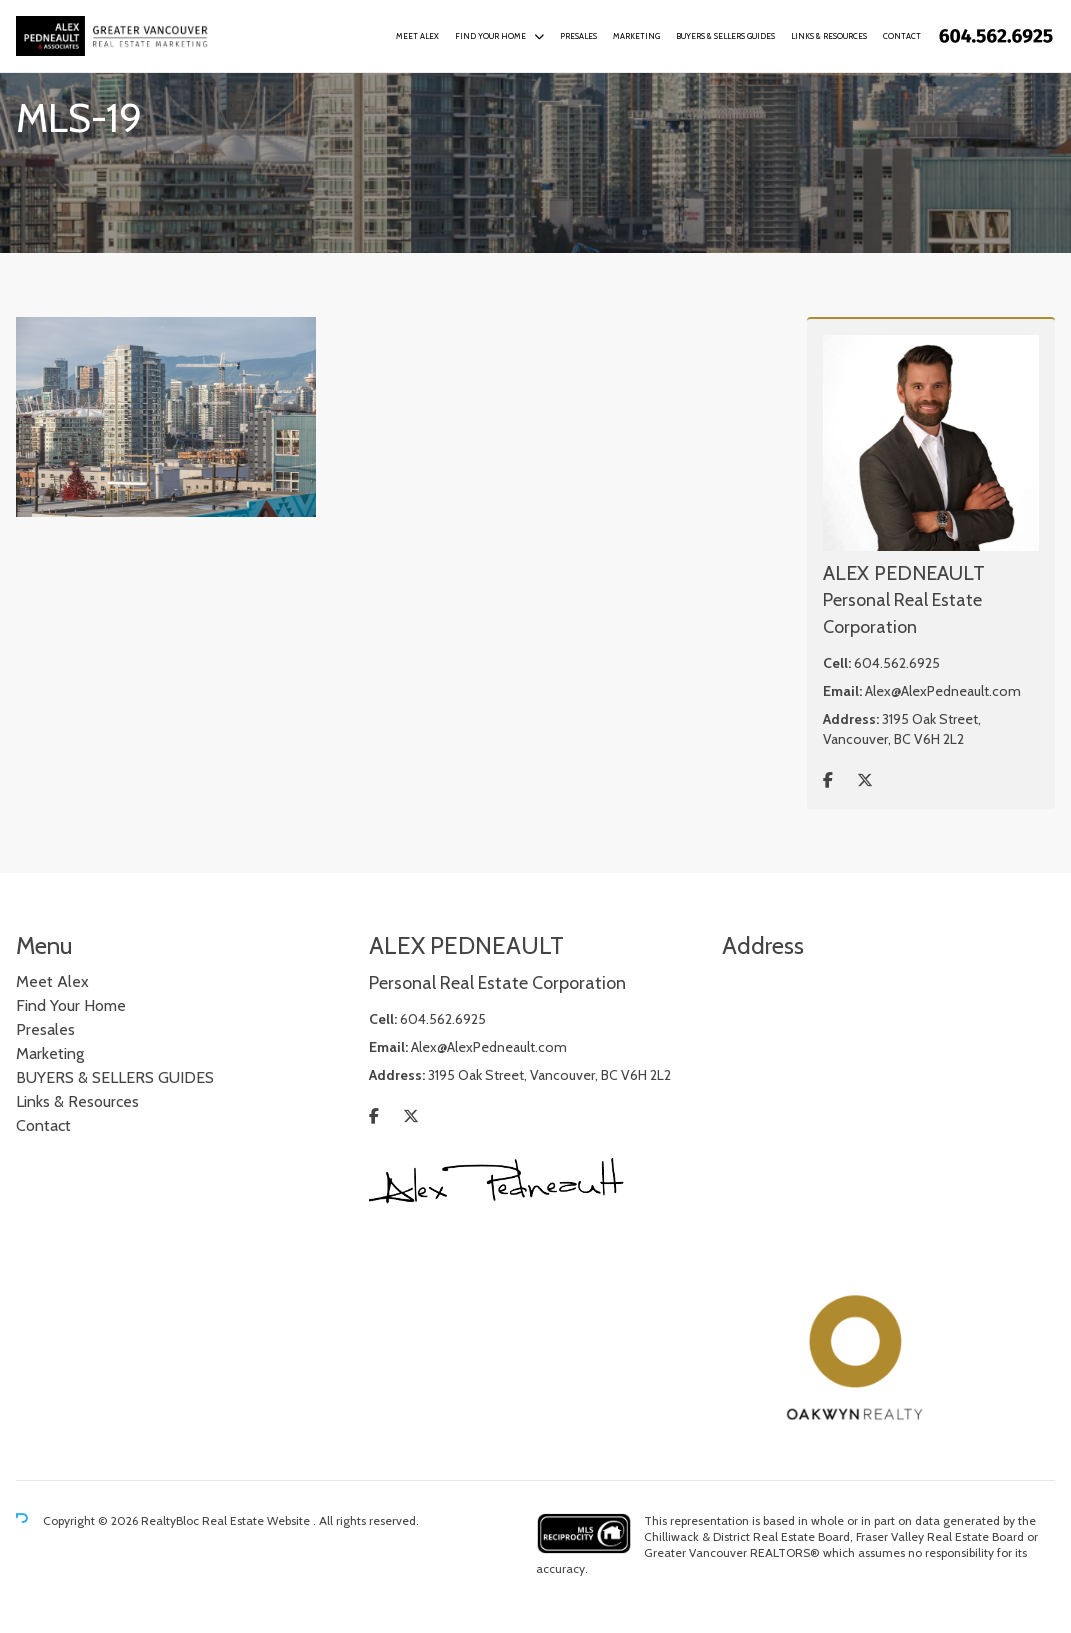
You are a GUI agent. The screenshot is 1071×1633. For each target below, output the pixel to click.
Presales (578, 36)
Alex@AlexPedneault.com (943, 691)
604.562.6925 (897, 663)
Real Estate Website (257, 1520)
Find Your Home (490, 36)
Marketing (636, 36)
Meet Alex (417, 36)
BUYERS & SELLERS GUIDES (725, 36)
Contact (902, 36)
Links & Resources (829, 36)
